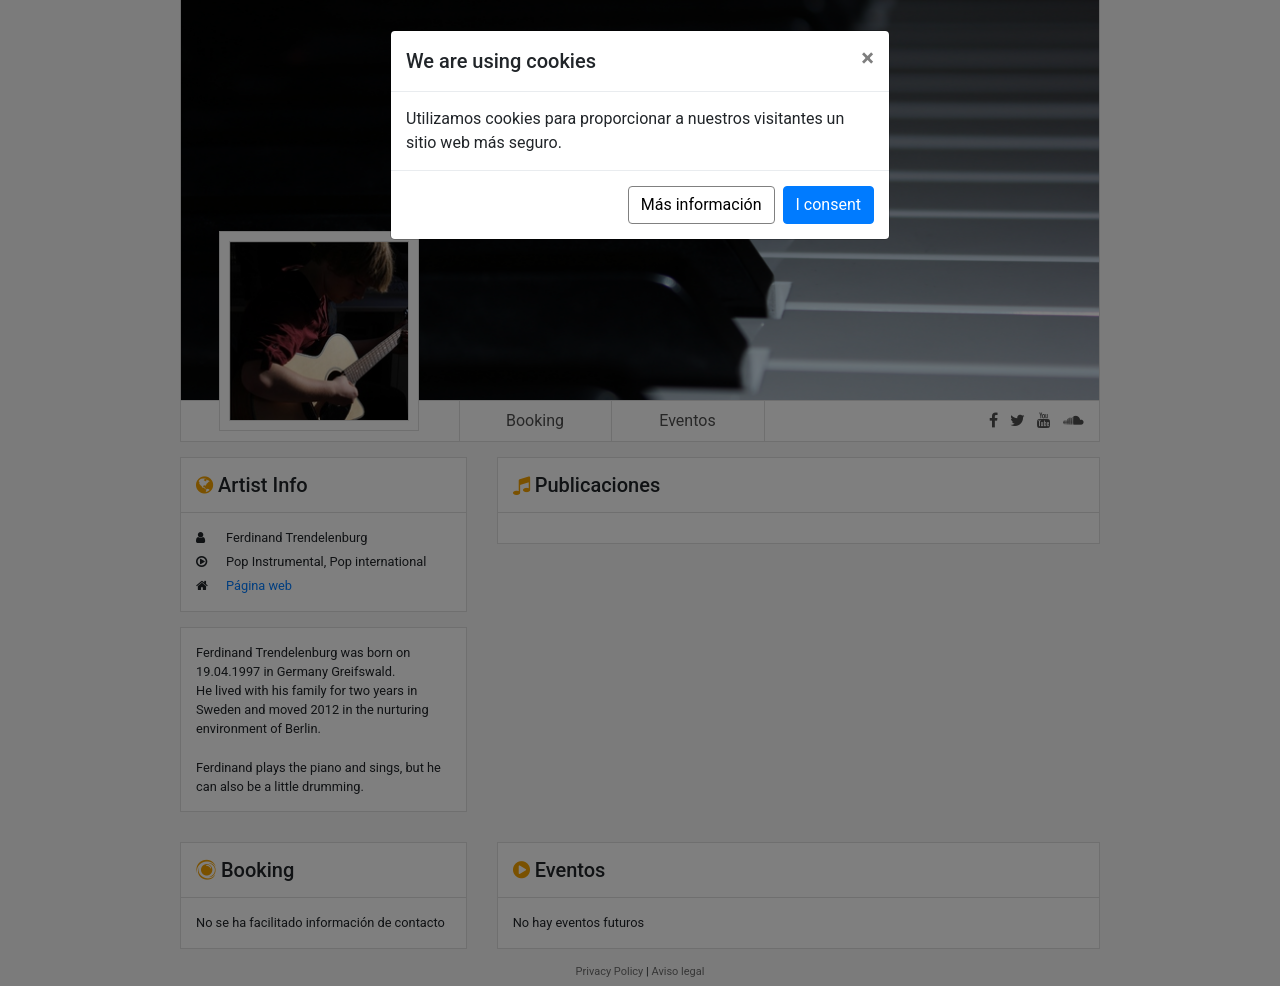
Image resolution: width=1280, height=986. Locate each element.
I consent (828, 204)
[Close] (867, 58)
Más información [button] (701, 204)
